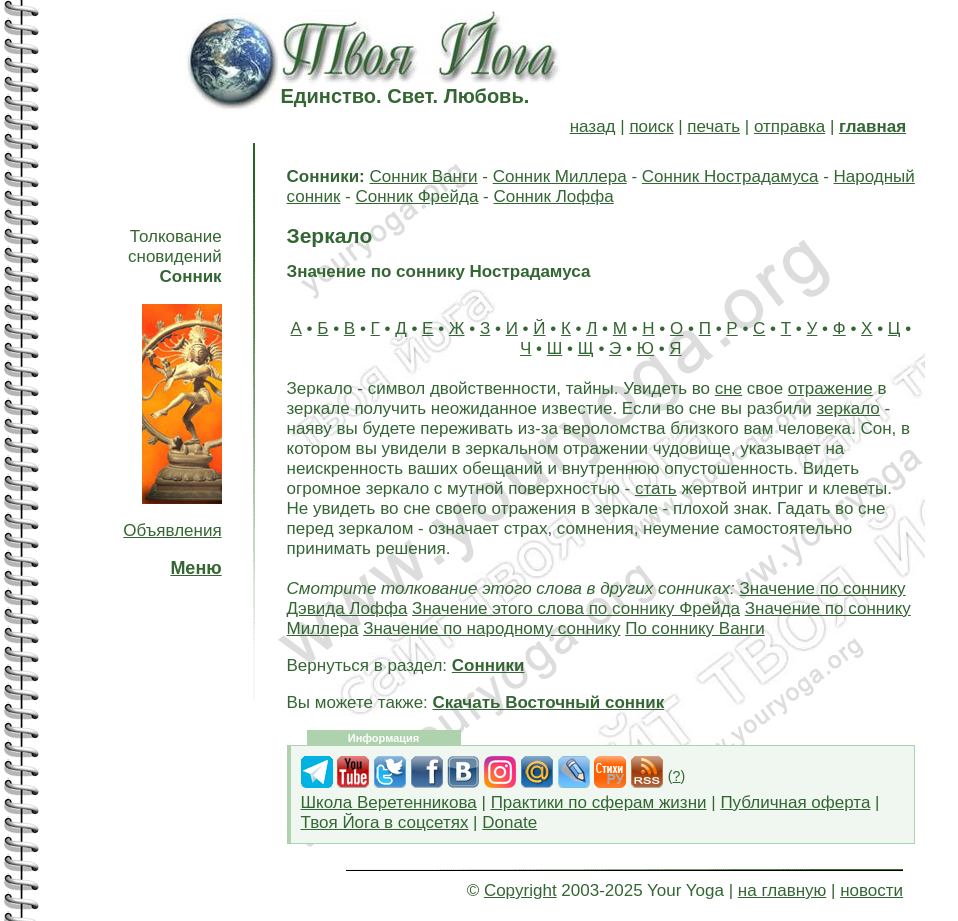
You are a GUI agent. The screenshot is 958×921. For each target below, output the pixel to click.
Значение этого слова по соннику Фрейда (576, 608)
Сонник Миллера (560, 176)
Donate (509, 822)
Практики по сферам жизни (599, 802)
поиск (651, 126)
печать (713, 126)
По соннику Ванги (695, 628)
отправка (789, 126)
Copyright (520, 890)
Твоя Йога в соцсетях (385, 822)
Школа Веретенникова (389, 802)
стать (656, 488)
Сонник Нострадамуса (730, 176)
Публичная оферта (795, 802)
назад (593, 126)
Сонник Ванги (424, 176)
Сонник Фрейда (416, 196)
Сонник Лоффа (553, 196)
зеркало (847, 408)
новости (871, 890)
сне (728, 388)
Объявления (172, 530)
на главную (782, 890)
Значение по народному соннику (491, 628)
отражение (830, 388)
